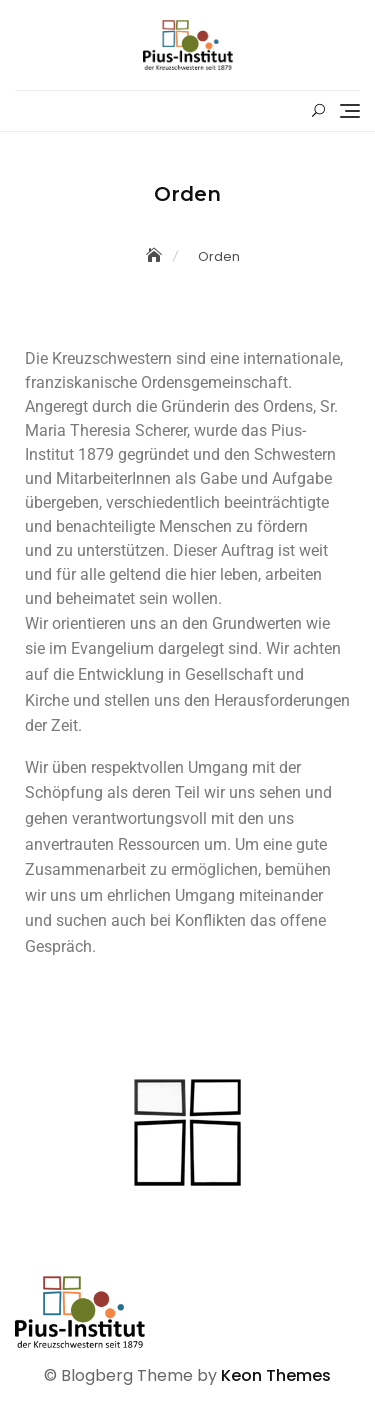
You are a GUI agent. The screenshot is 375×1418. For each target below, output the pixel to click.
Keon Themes (276, 1375)
